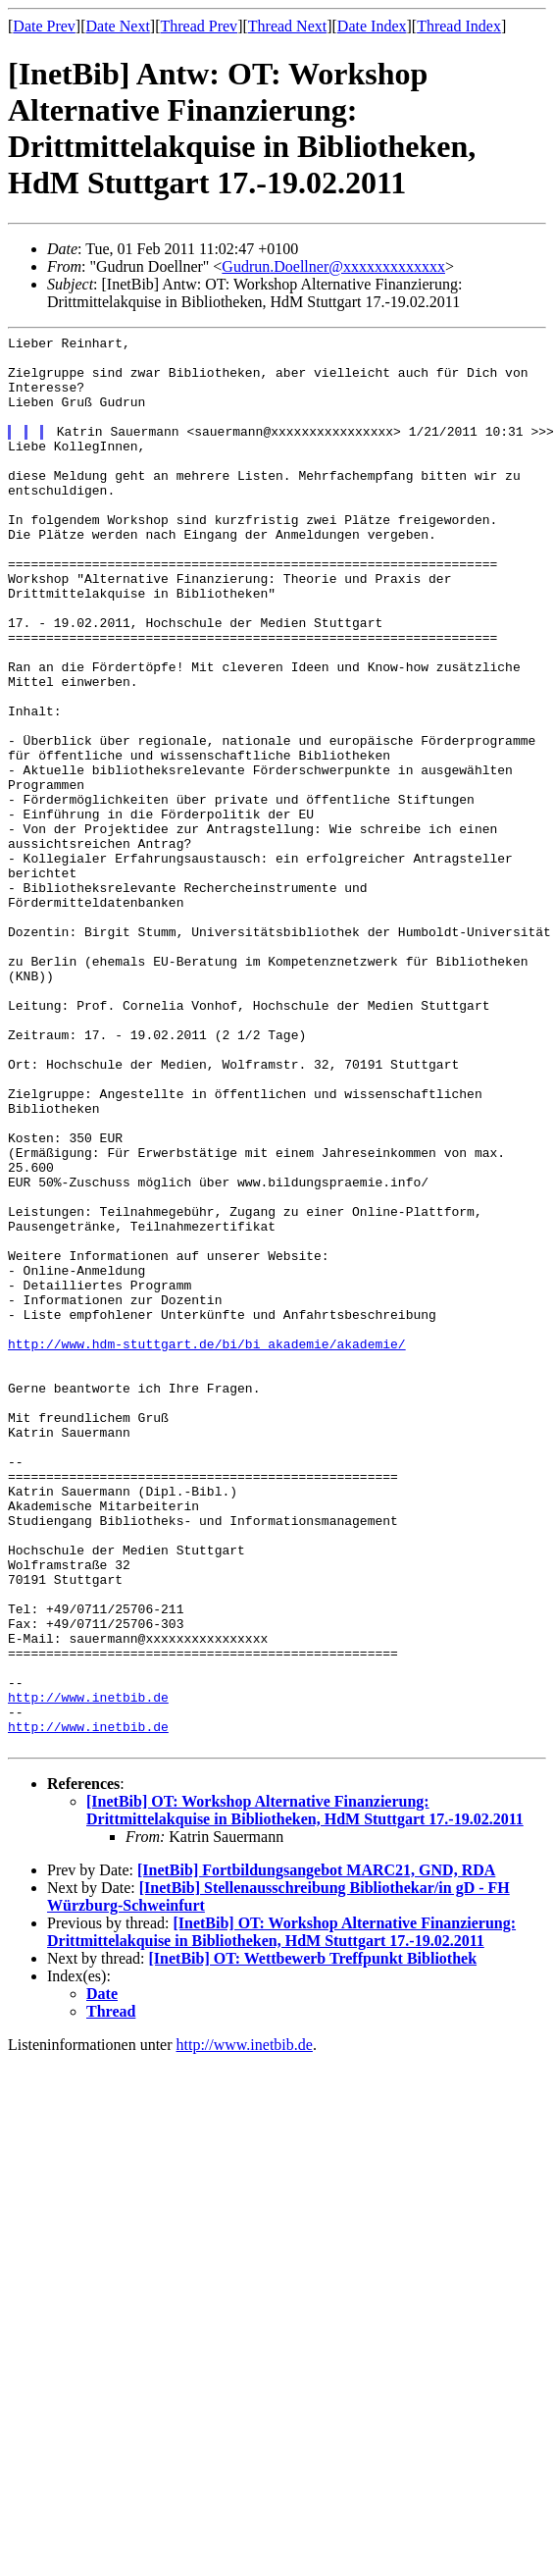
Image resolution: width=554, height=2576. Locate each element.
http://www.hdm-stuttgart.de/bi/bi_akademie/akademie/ (207, 1546)
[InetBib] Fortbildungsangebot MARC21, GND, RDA (316, 2152)
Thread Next (287, 26)
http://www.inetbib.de (88, 1970)
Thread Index (459, 26)
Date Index (372, 26)
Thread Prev (198, 26)
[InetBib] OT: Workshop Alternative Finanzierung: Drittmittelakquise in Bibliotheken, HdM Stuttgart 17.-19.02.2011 (305, 2093)
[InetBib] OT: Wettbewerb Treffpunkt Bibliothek (313, 2241)
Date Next (118, 26)
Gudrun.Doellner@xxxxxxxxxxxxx (333, 266)
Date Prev (44, 26)
